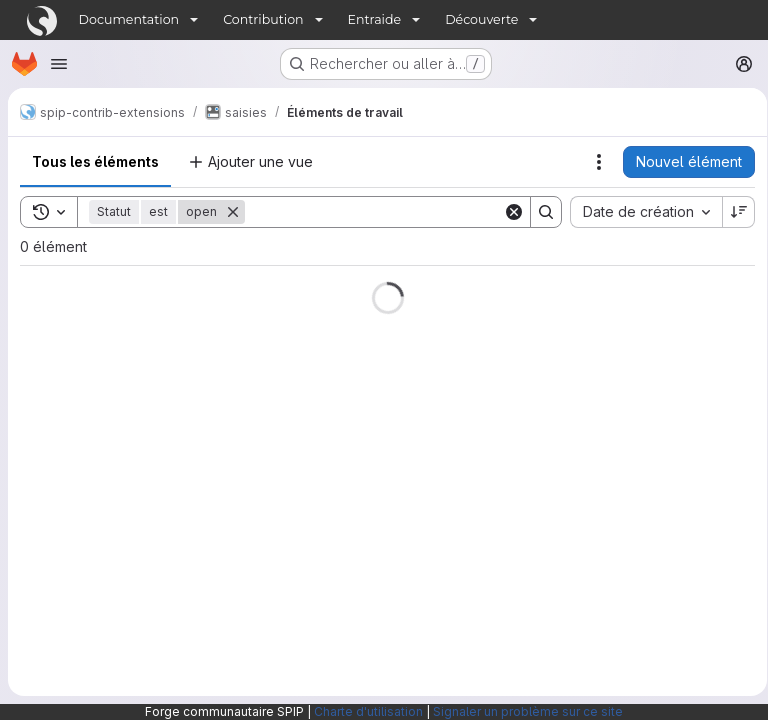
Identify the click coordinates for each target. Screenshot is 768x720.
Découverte (481, 19)
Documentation (129, 19)
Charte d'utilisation (368, 711)
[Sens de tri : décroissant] (732, 212)
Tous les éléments (95, 161)
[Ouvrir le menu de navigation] (59, 64)
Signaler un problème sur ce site (528, 711)
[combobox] (639, 212)
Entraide (375, 19)
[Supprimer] (233, 212)
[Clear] (507, 212)
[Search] (370, 212)
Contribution (263, 19)
